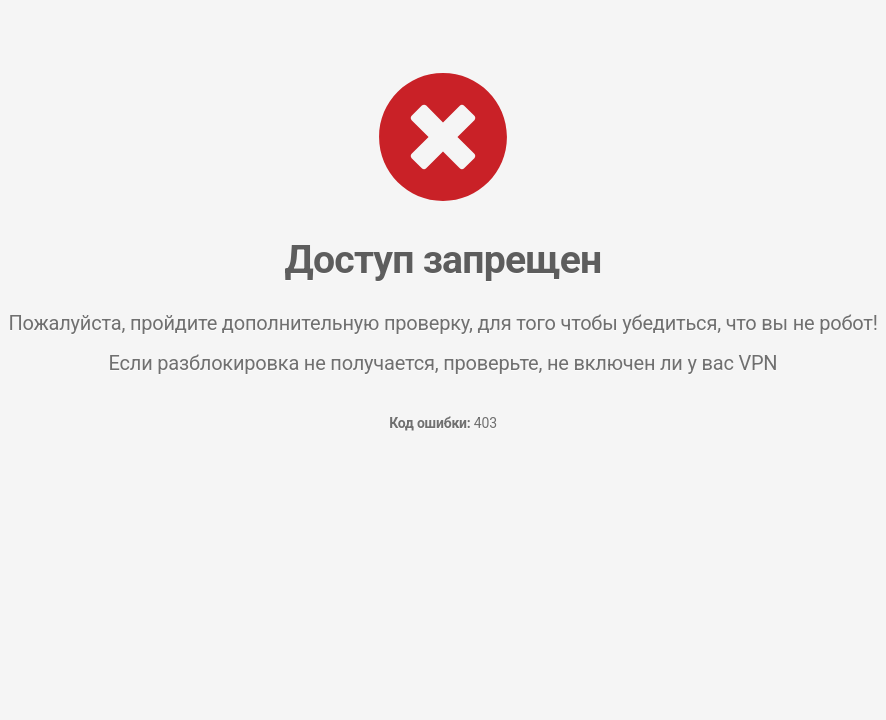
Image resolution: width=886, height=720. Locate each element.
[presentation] (443, 522)
